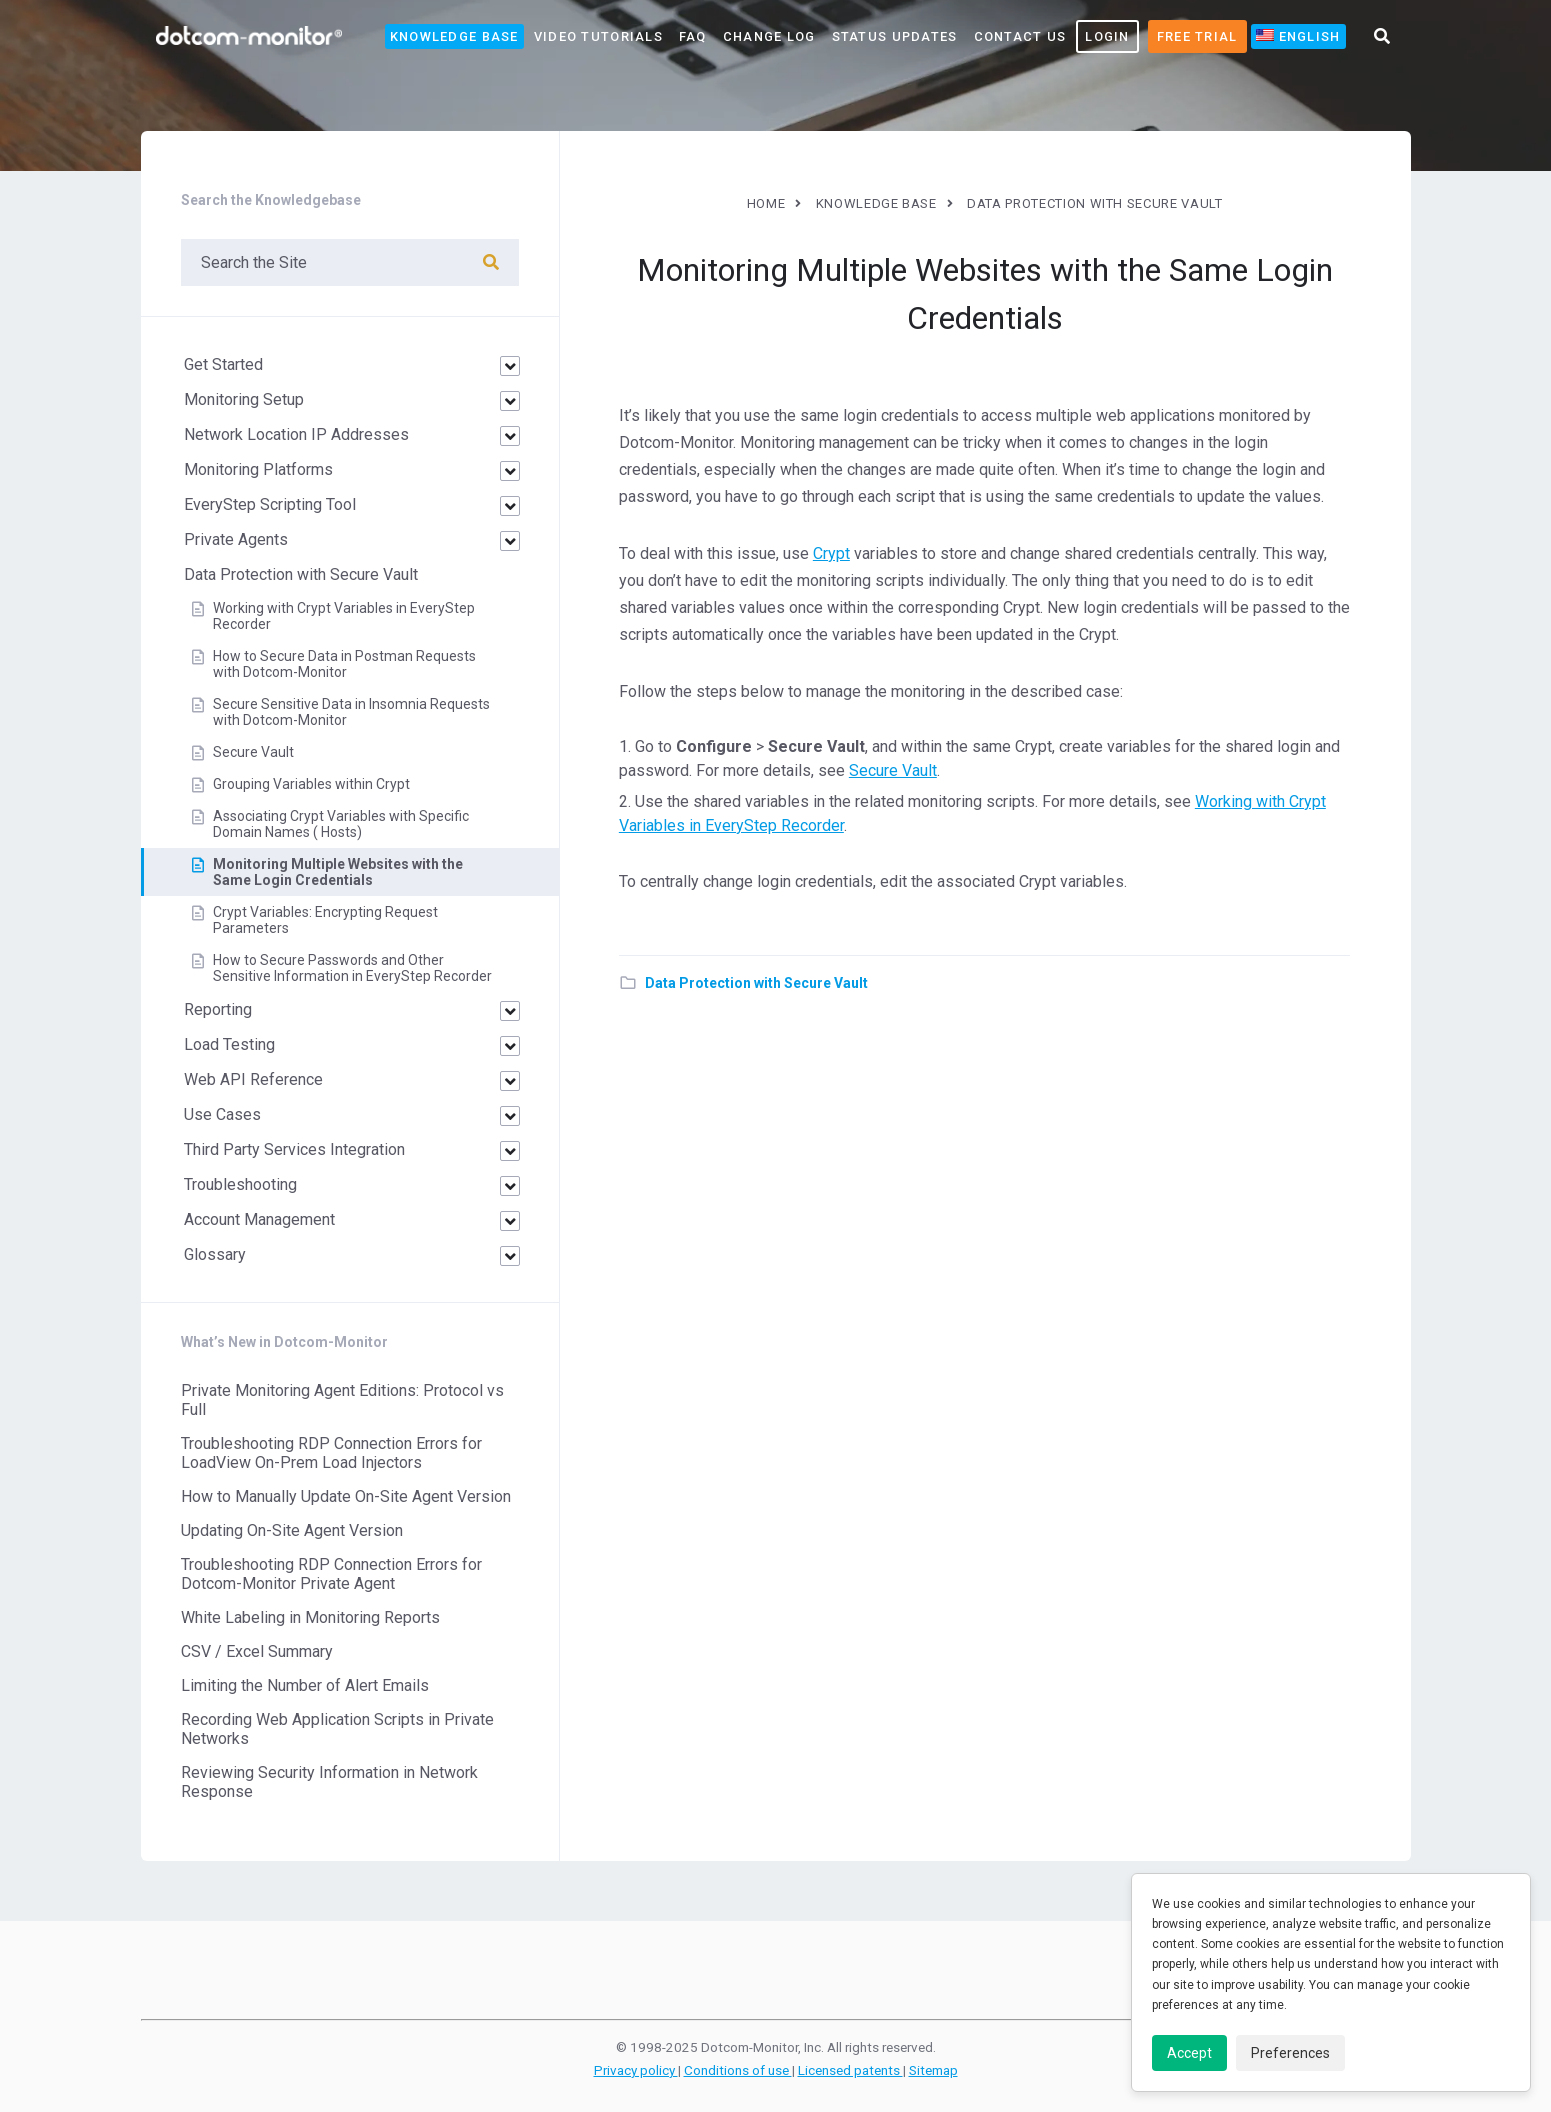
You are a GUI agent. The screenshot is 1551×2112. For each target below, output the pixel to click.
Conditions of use (738, 2070)
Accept (1189, 2053)
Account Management (259, 1219)
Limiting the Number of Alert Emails (305, 1685)
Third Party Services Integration (294, 1149)
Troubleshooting (240, 1184)
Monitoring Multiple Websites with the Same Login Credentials (338, 872)
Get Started (223, 364)
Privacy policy (636, 2070)
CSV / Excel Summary (257, 1651)
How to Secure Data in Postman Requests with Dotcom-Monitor (344, 664)
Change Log (769, 36)
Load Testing (229, 1044)
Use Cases (222, 1114)
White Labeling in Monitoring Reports (310, 1617)
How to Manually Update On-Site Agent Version (346, 1496)
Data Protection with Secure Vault (756, 983)
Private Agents (236, 539)
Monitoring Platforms (258, 469)
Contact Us (1020, 36)
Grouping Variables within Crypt (311, 784)
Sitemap (933, 2070)
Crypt (831, 553)
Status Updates (895, 36)
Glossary (215, 1254)
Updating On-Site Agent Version (292, 1530)
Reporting (218, 1009)
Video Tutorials (598, 36)
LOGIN (1107, 36)
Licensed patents (850, 2070)
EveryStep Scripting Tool (270, 504)
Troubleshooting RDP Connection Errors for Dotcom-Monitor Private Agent (331, 1574)
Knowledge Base (454, 36)
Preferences (1290, 2053)
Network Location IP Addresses (296, 434)
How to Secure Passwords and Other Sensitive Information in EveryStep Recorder (352, 968)
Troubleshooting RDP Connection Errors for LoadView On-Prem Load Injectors (331, 1453)
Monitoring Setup (244, 399)
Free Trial (1197, 36)
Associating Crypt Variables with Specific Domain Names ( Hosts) (341, 824)
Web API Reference (253, 1079)
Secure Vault (893, 770)
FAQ (693, 36)
